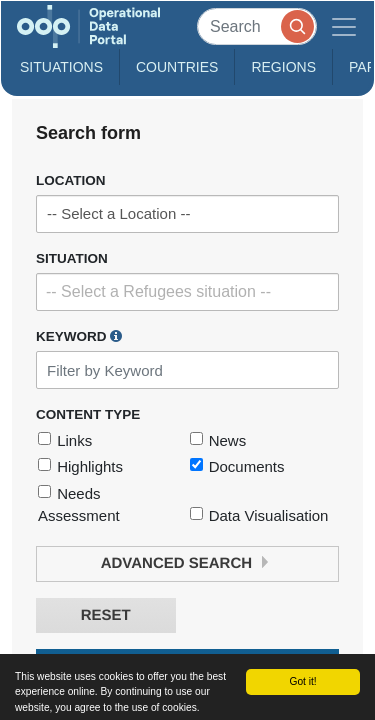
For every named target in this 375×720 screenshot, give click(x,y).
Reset (106, 615)
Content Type (88, 414)
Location (71, 180)
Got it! (302, 681)
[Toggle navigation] (344, 26)
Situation (72, 258)
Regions (283, 67)
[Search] (257, 26)
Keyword (79, 336)
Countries (177, 67)
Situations (61, 67)
